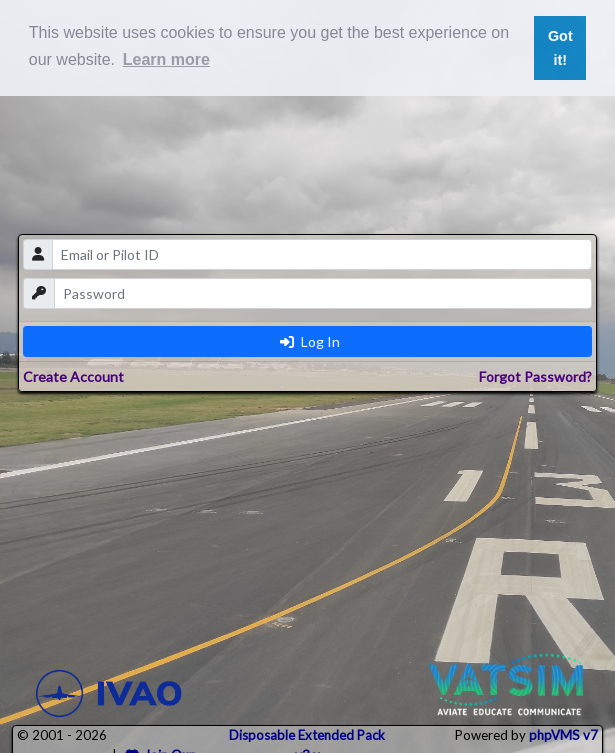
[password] (323, 293)
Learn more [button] (166, 59)
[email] (322, 254)
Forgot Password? (535, 376)
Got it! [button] (560, 48)
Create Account (73, 376)
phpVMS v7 (563, 735)
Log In (310, 341)
